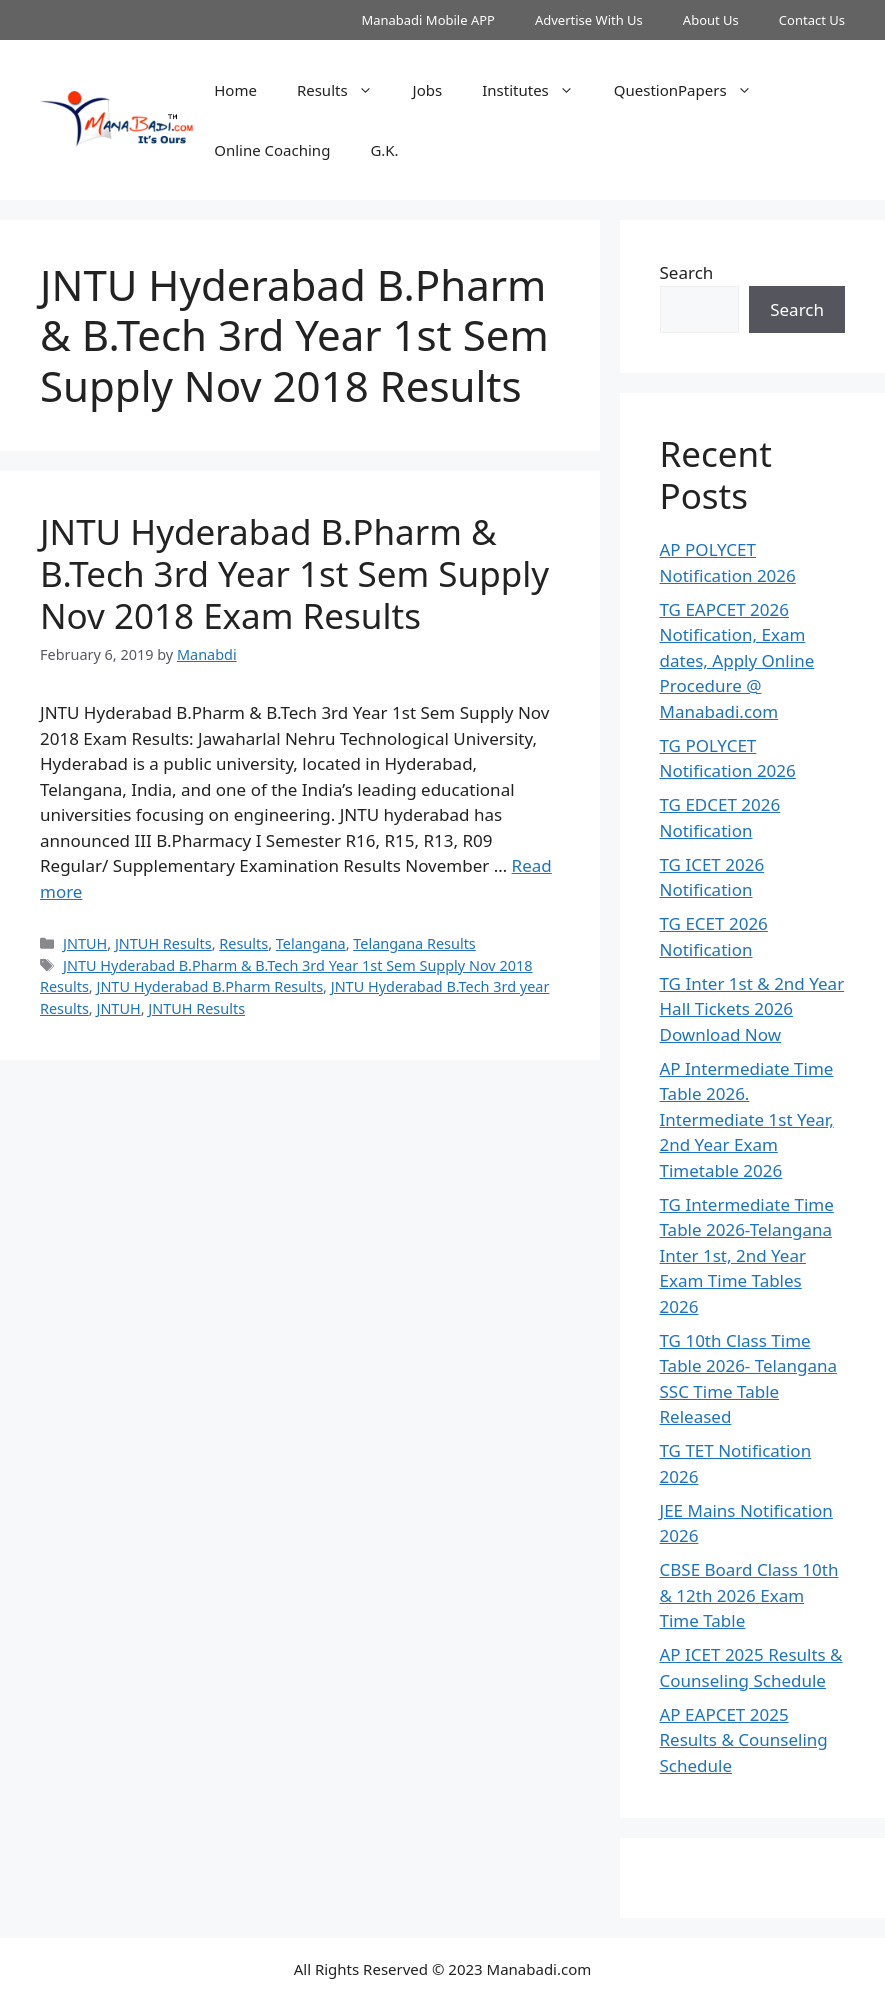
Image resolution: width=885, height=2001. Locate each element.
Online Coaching (272, 150)
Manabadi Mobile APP (428, 20)
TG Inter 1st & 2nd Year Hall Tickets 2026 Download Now (752, 1009)
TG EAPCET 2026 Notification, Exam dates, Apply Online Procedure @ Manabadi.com (737, 660)
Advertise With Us (589, 20)
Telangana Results (414, 943)
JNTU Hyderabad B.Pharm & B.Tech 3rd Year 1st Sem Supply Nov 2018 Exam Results (294, 573)
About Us (711, 20)
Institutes (538, 90)
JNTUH (85, 943)
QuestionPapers (693, 90)
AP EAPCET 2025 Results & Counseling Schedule (744, 1740)
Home (235, 90)
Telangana (311, 943)
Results (345, 90)
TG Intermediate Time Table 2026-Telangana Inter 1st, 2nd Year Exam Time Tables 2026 (747, 1255)
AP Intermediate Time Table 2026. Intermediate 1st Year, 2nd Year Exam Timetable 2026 (747, 1119)
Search (687, 272)
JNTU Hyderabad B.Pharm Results (209, 986)
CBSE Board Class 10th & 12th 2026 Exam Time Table (749, 1595)
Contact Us (812, 20)
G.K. (384, 150)
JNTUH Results (163, 943)
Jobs (428, 90)
